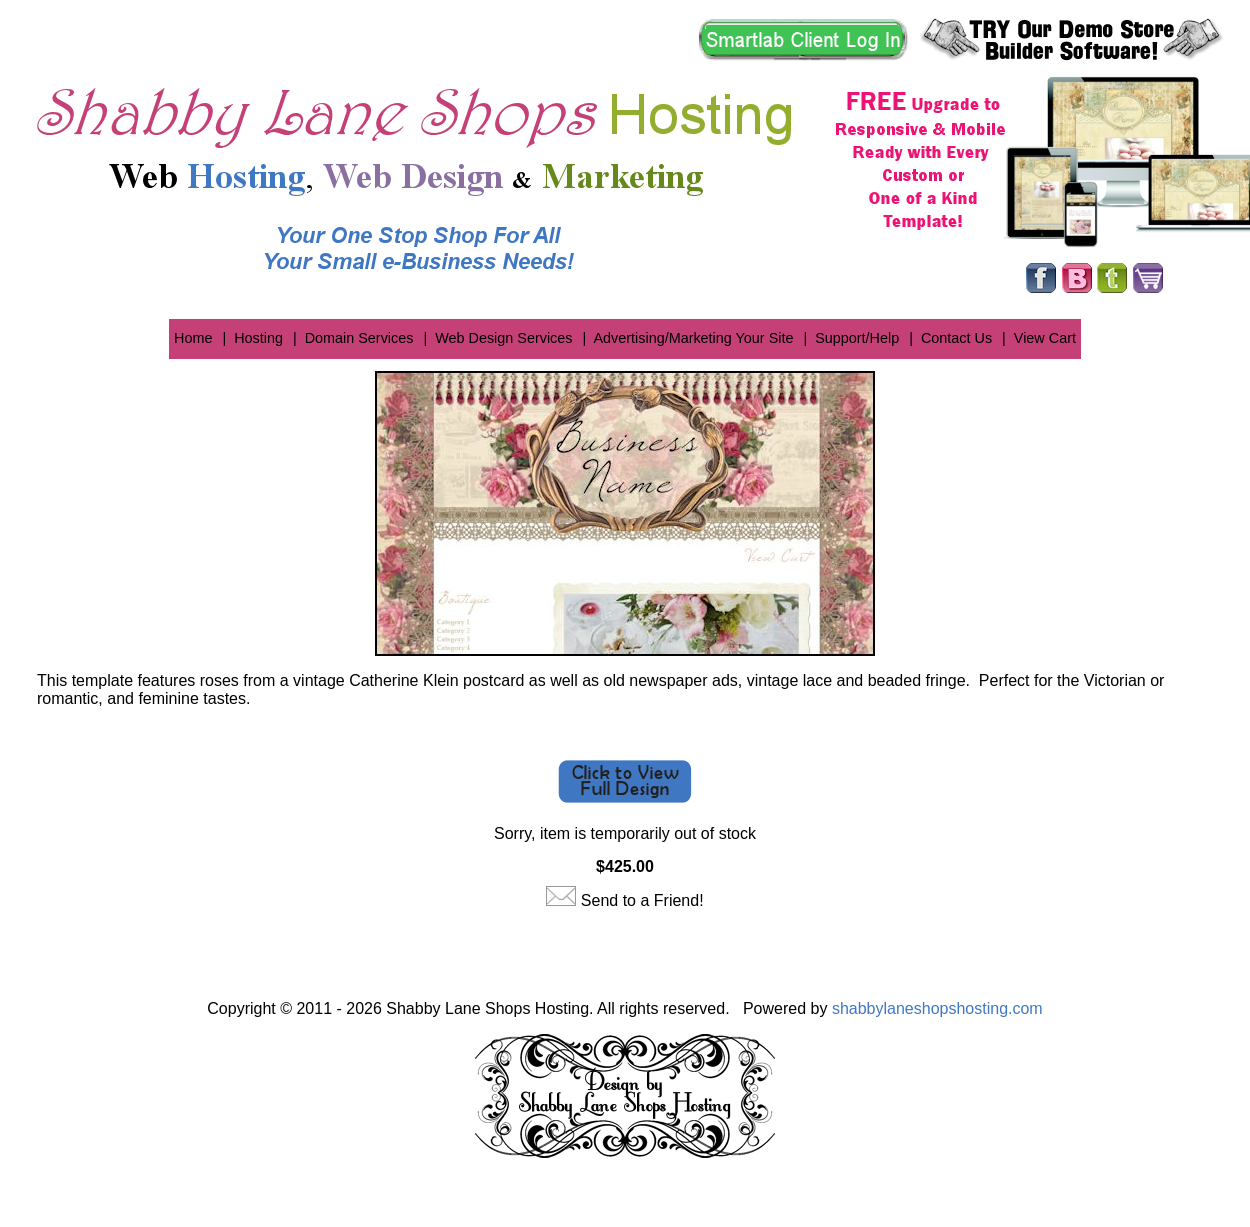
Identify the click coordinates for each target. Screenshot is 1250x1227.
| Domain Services (353, 338)
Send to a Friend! (642, 900)
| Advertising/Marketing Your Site (688, 338)
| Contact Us (950, 338)
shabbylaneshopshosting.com (937, 1008)
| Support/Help (851, 338)
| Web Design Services (497, 338)
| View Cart (1039, 338)
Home (193, 338)
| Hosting (252, 338)
